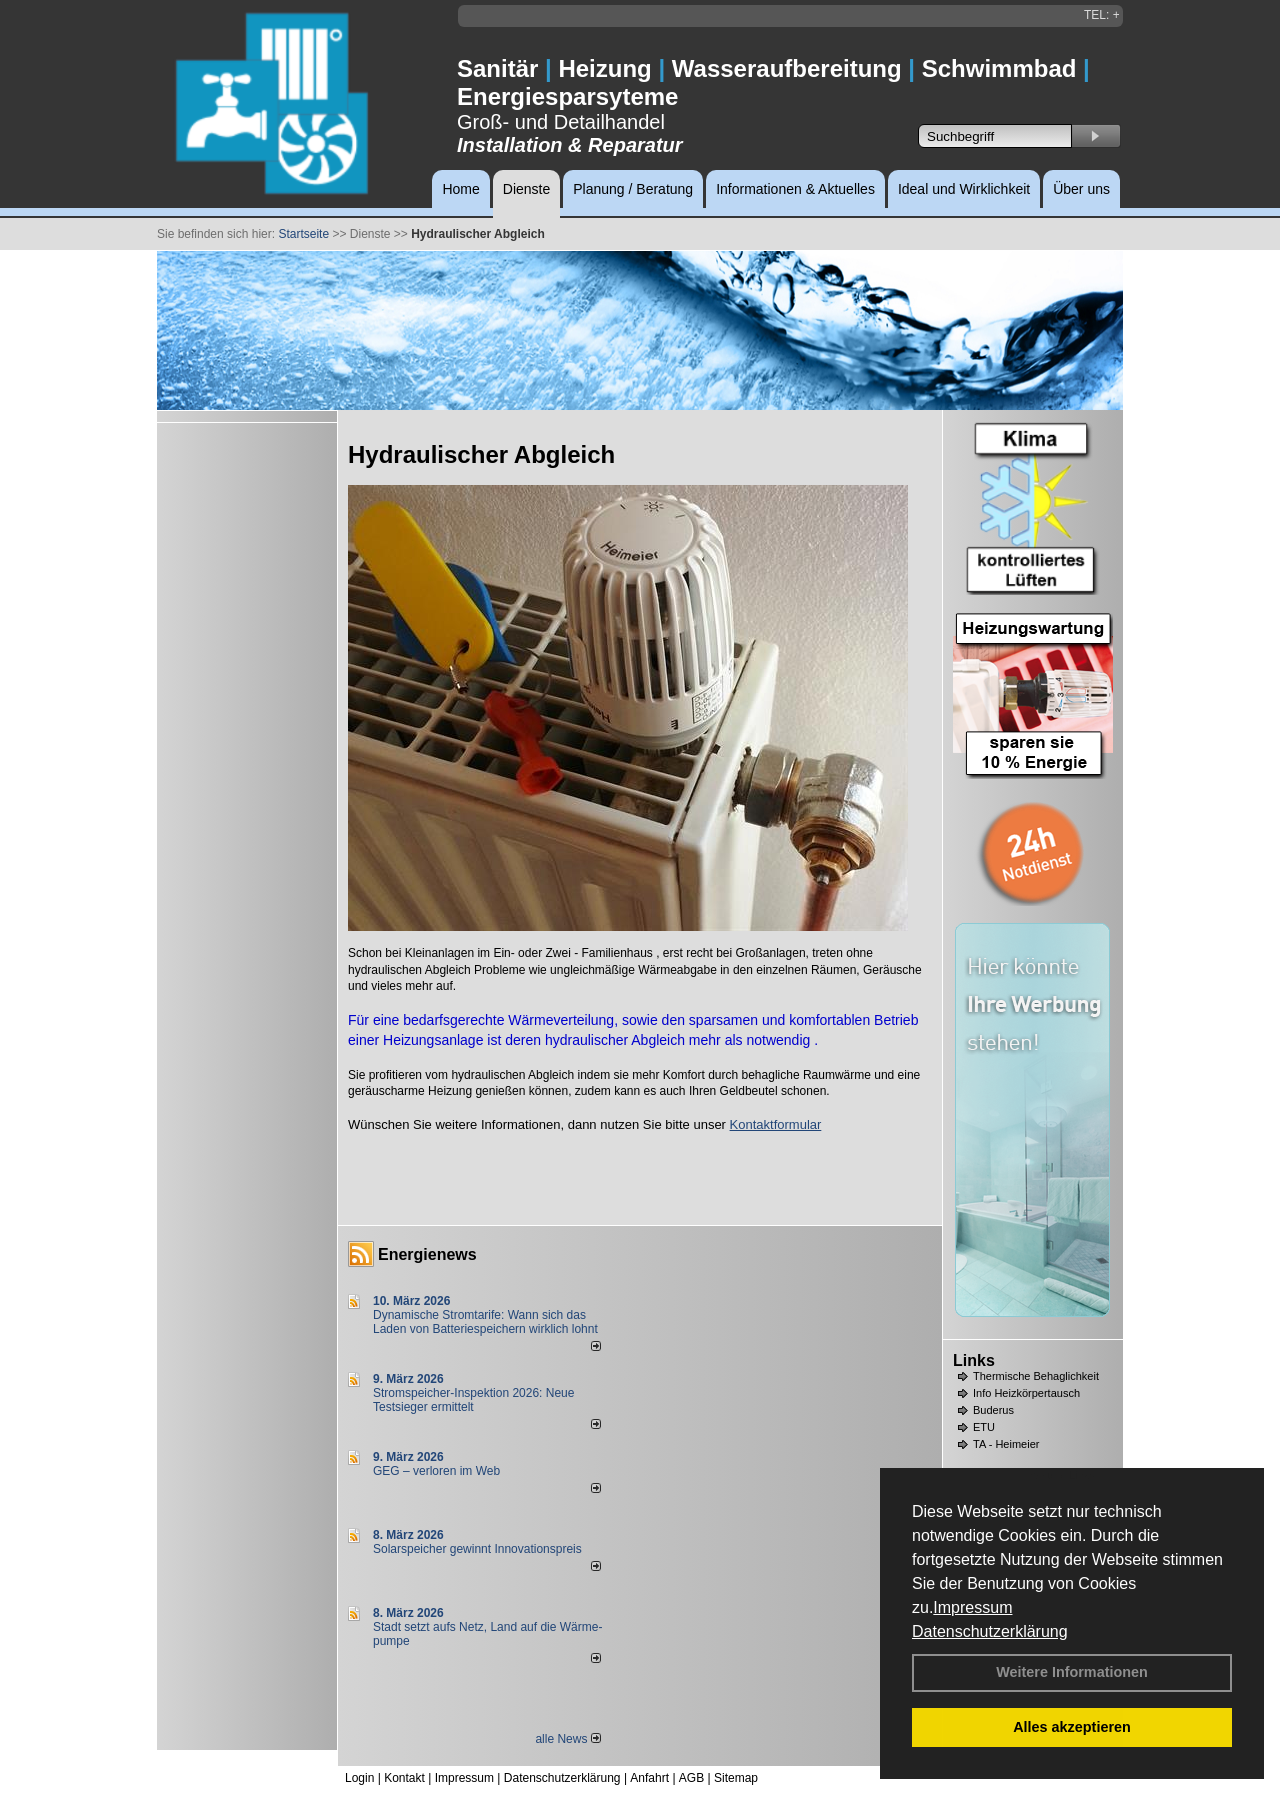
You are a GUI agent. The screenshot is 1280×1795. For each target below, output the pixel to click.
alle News (567, 1739)
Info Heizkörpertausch (1026, 1393)
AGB (691, 1778)
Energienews (427, 1254)
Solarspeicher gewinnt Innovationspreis (477, 1549)
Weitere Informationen (1072, 1672)
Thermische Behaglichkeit (1036, 1376)
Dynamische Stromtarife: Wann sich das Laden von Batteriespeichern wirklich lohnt (485, 1322)
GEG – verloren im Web (436, 1471)
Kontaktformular (776, 1124)
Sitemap (736, 1778)
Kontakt (404, 1778)
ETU (984, 1427)
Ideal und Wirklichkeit (964, 189)
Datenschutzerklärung (990, 1631)
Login (359, 1778)
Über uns (1081, 189)
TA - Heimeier (1006, 1444)
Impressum (972, 1607)
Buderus (993, 1410)
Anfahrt (649, 1778)
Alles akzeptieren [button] (1072, 1727)
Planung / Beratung (633, 189)
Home (460, 189)
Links (974, 1360)
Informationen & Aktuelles (795, 189)
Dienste (526, 189)
